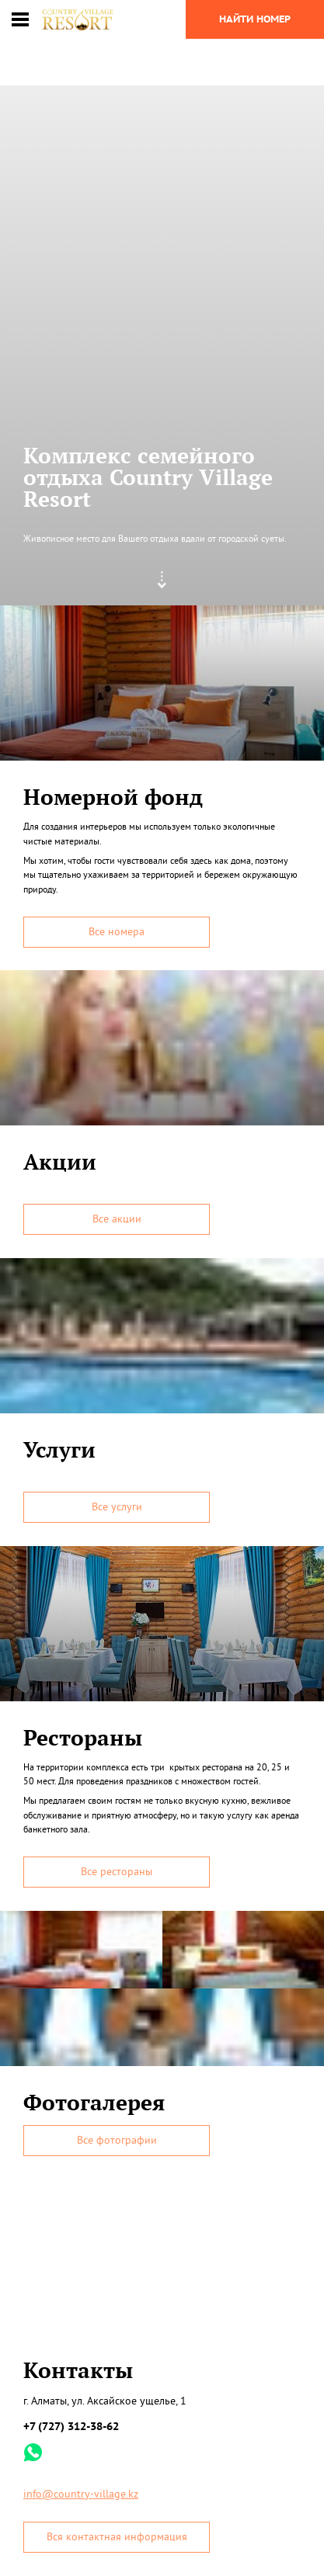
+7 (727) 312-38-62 (71, 2425)
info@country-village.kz (80, 2494)
